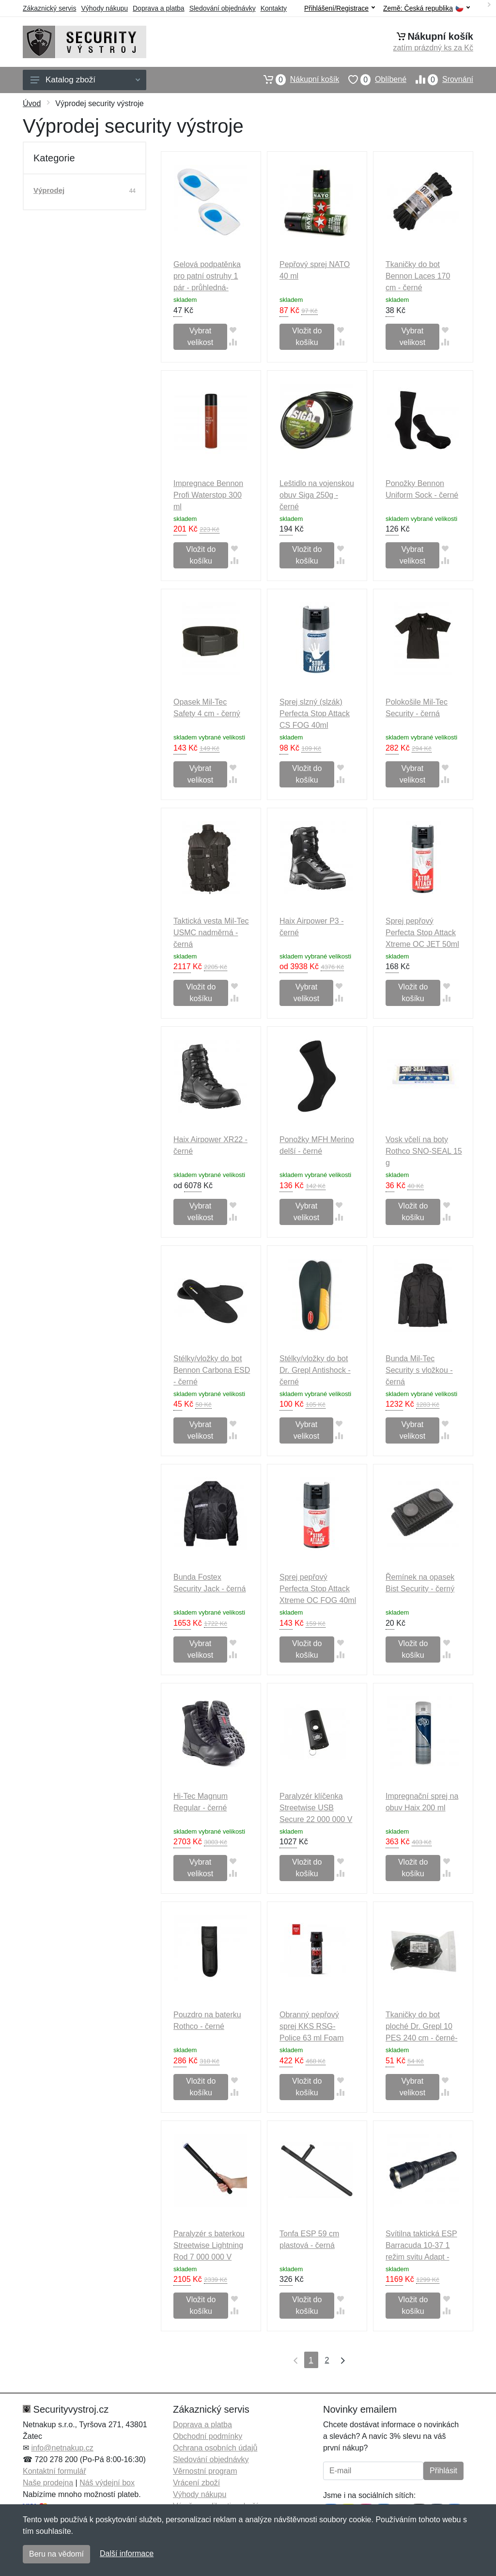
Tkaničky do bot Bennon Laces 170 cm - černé (418, 276)
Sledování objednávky (222, 8)
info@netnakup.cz (62, 2448)
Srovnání (439, 79)
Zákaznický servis (49, 8)
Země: (426, 8)
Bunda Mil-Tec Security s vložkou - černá (419, 1370)
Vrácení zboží (196, 2483)
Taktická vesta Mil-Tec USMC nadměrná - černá (211, 932)
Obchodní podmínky (207, 2436)
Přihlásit (443, 2470)
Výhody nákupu (104, 8)
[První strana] (293, 2360)
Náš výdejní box (107, 2483)
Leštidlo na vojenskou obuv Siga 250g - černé (316, 495)
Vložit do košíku (307, 336)
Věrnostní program (205, 2471)
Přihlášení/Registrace (339, 8)
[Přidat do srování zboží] (233, 342)
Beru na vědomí (56, 2554)
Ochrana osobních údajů (215, 2448)
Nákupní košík (296, 79)
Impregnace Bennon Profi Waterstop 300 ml (208, 495)
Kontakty (274, 8)
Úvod (32, 103)
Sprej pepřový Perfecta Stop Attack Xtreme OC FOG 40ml (317, 1588)
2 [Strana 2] (327, 2360)
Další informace (127, 2553)
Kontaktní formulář (54, 2471)
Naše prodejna (48, 2483)
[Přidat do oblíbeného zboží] (233, 330)
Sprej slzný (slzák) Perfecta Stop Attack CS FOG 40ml (314, 713)
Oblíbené (372, 79)
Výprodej (48, 190)
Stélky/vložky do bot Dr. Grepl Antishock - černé (315, 1370)
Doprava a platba (159, 8)
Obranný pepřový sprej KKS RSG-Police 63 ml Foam (311, 2026)
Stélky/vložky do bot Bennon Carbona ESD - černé (211, 1370)
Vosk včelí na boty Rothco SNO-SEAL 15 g (424, 1151)
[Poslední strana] (340, 2360)
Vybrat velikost (200, 336)
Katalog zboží (85, 79)
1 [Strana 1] (311, 2360)
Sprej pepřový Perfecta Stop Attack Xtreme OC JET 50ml (422, 932)
